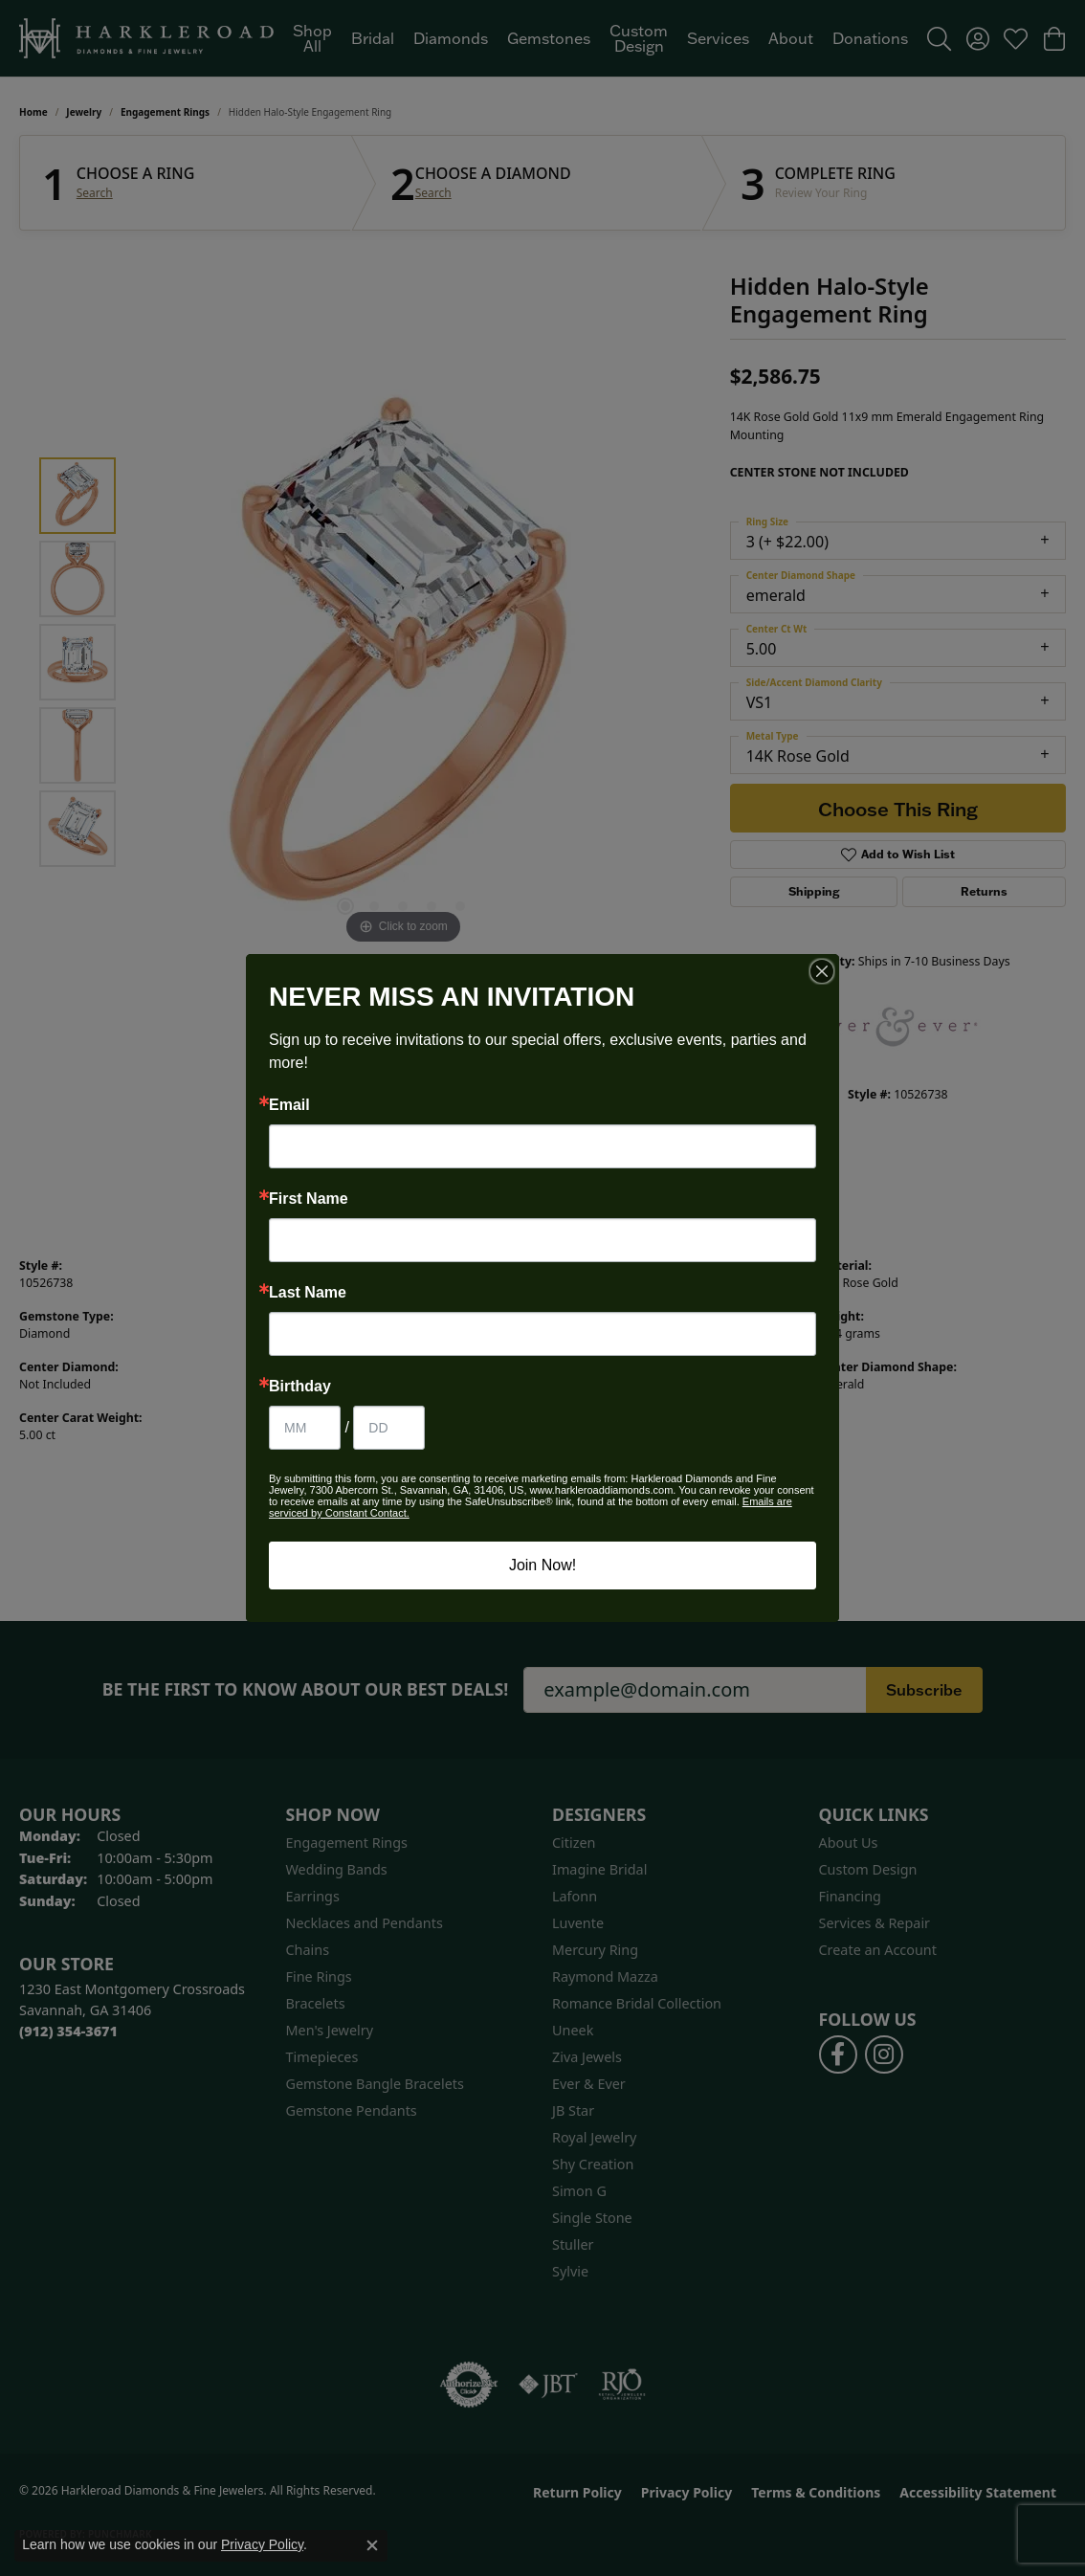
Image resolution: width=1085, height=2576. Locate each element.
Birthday (300, 1386)
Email (289, 1105)
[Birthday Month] (305, 1428)
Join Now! (542, 1565)
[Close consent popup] (372, 2545)
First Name (308, 1199)
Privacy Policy (262, 2544)
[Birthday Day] (389, 1428)
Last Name (307, 1292)
